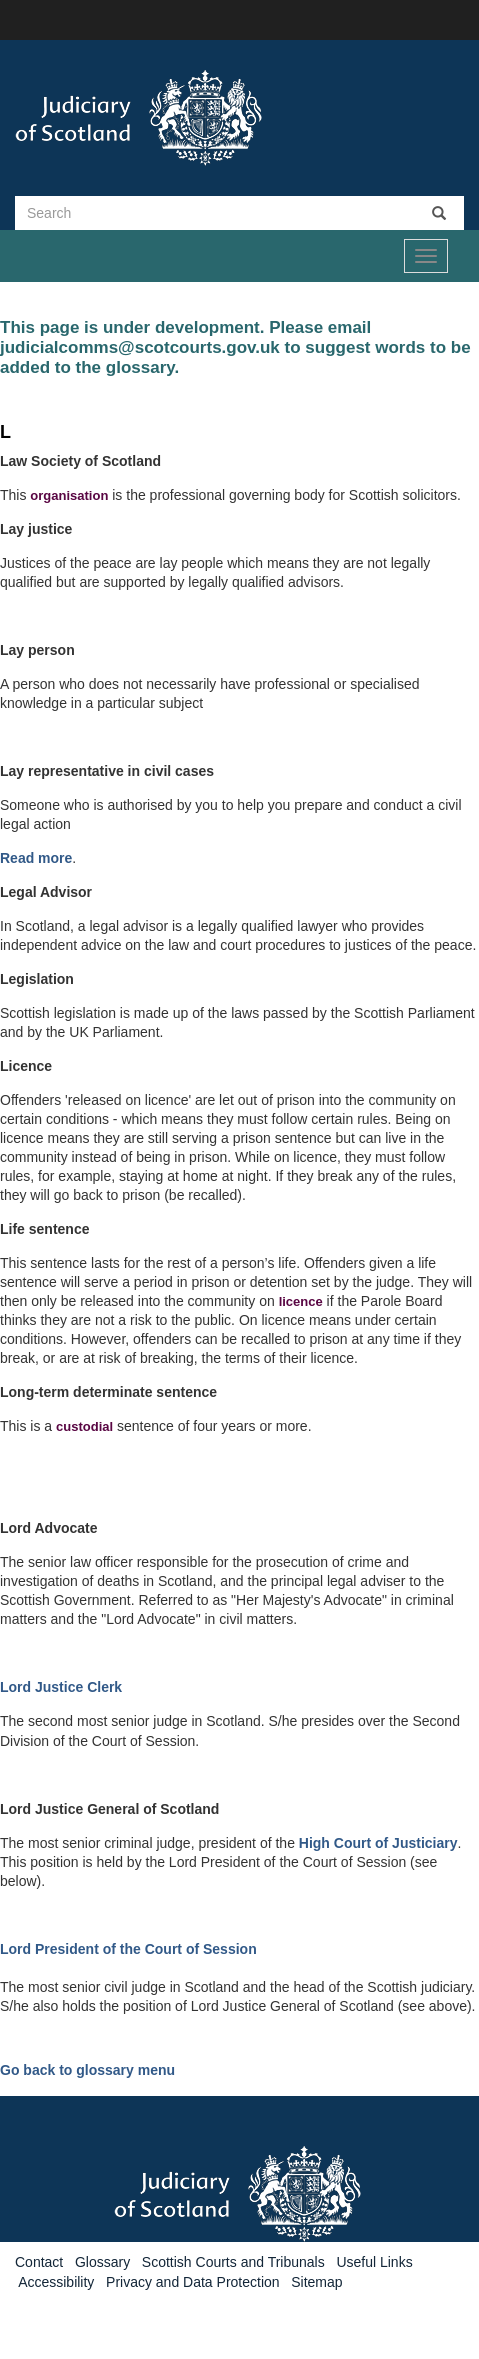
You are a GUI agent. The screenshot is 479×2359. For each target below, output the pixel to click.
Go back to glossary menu (87, 2070)
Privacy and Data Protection (193, 2282)
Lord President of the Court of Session (128, 1949)
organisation (69, 495)
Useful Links (374, 2262)
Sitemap (316, 2282)
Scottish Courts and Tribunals (233, 2262)
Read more (36, 858)
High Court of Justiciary (378, 1843)
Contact (39, 2262)
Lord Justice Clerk (61, 1687)
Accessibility (56, 2282)
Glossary (102, 2262)
